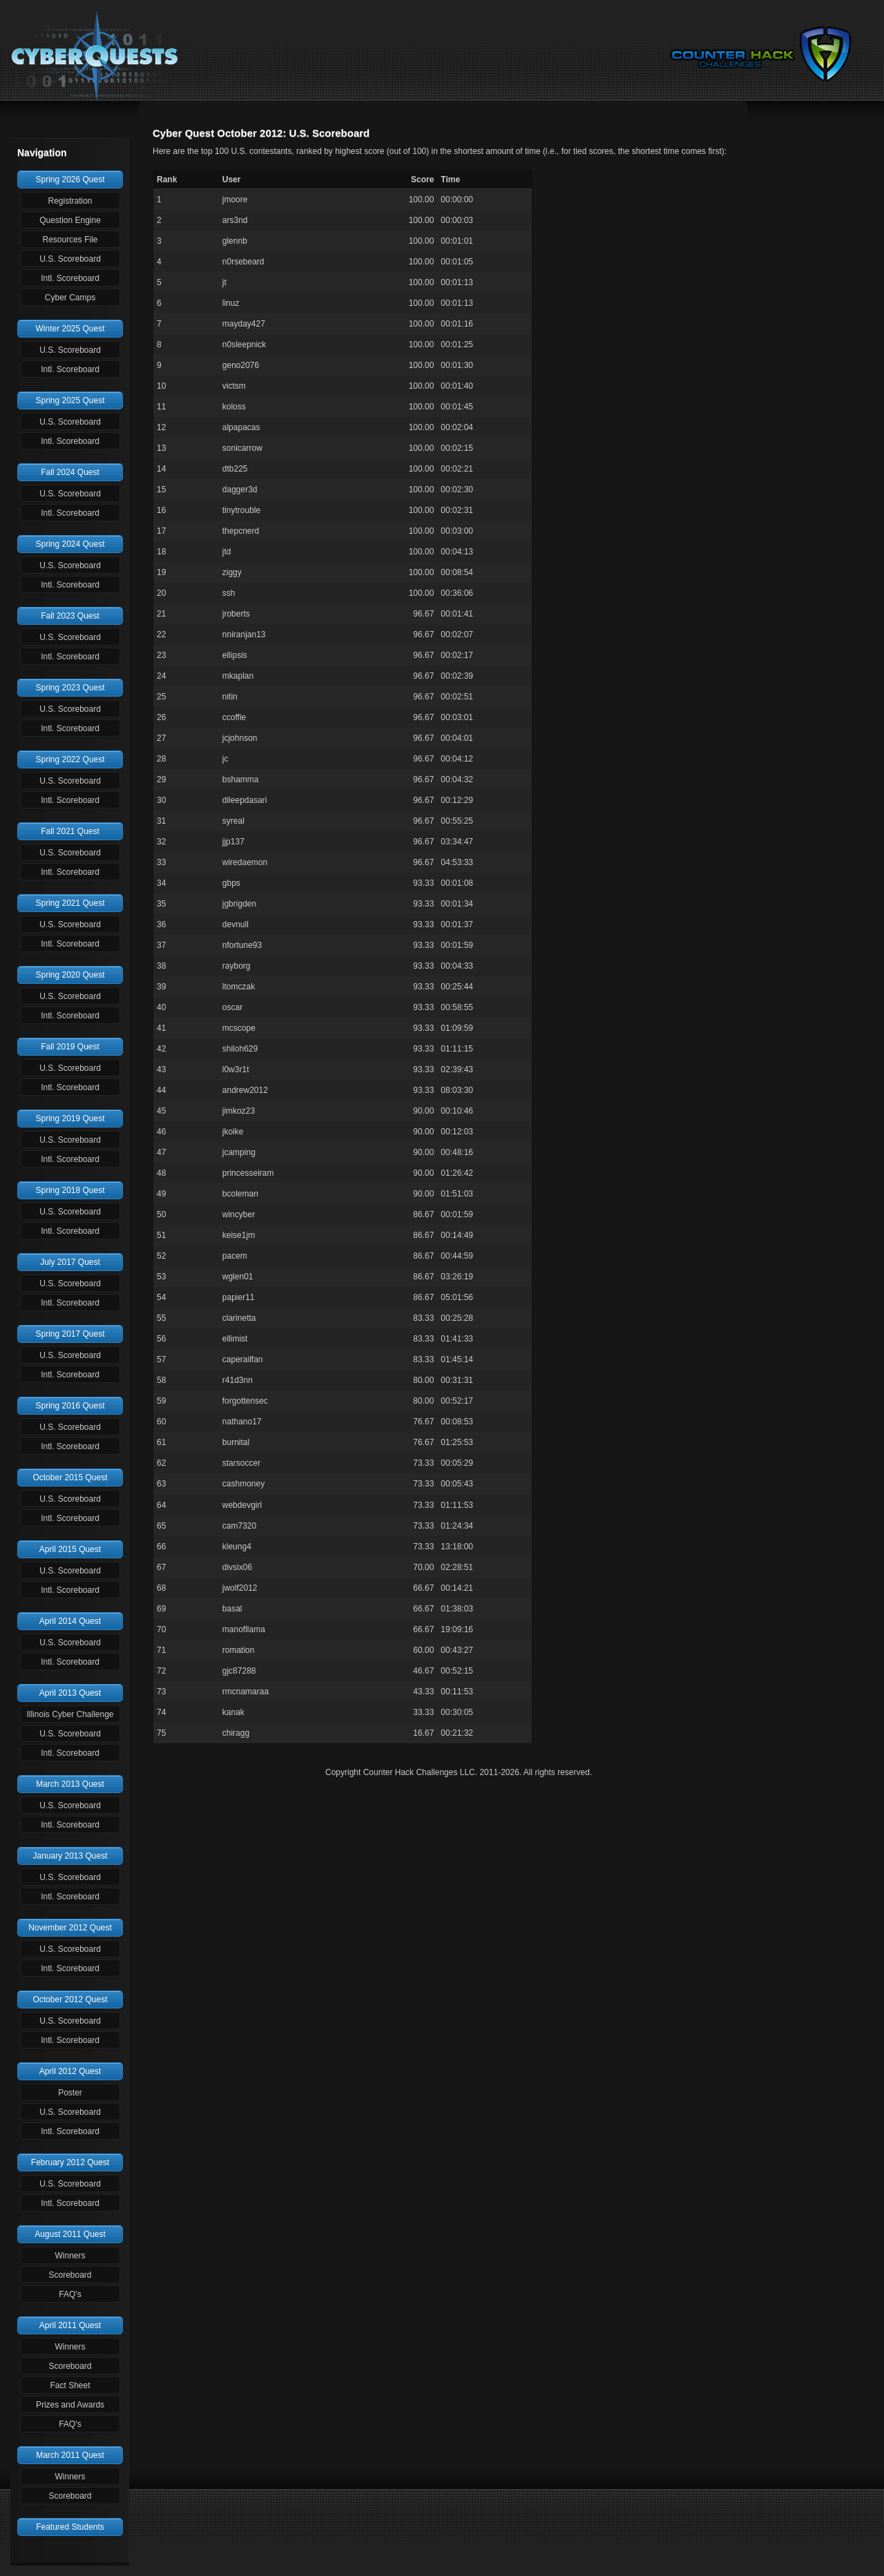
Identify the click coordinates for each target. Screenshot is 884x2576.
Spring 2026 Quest (69, 179)
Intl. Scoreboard (70, 278)
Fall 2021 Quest (70, 831)
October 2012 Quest (69, 1999)
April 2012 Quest (70, 2071)
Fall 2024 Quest (70, 472)
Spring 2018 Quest (69, 1190)
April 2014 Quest (70, 1621)
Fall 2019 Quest (70, 1047)
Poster (70, 2093)
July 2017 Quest (70, 1262)
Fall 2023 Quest (70, 616)
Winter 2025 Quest (69, 328)
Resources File (69, 239)
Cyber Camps (70, 297)
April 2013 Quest (70, 1693)
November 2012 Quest (70, 1928)
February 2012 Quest (70, 2162)
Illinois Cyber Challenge (69, 1714)
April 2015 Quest (70, 1549)
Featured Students (70, 2527)
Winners (70, 2255)
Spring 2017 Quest (69, 1334)
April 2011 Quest (70, 2325)
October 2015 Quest (69, 1477)
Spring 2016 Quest (69, 1406)
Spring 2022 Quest (69, 759)
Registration (70, 201)
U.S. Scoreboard (70, 259)
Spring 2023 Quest (69, 688)
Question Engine (70, 220)
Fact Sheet (70, 2385)
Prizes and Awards (70, 2405)
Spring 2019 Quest (69, 1118)
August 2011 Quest (70, 2234)
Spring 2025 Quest (69, 400)
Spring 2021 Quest (69, 903)
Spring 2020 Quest (69, 975)
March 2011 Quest (70, 2455)
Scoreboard (69, 2275)
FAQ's (70, 2294)
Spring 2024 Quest (69, 544)
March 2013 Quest (70, 1784)
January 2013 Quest (69, 1856)
